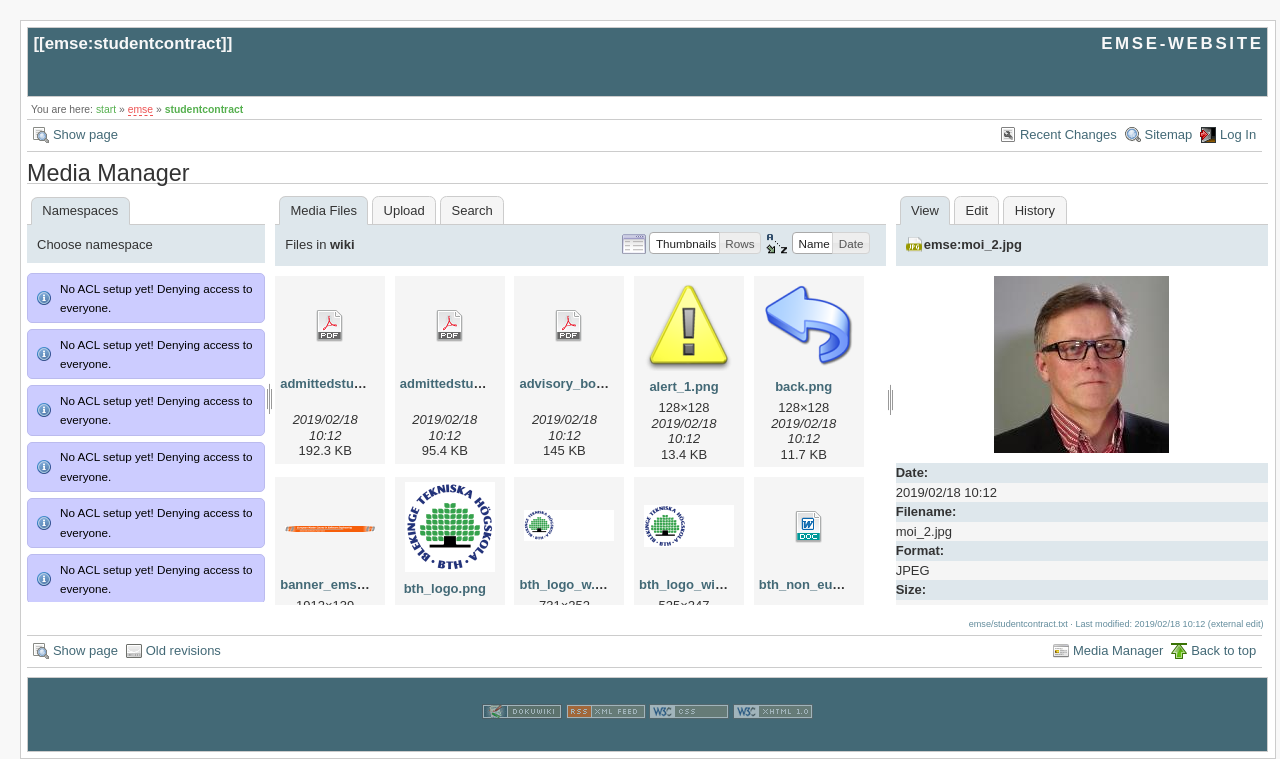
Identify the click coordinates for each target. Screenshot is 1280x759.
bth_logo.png (445, 588)
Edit (977, 210)
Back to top (1223, 650)
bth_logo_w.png (568, 584)
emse (140, 109)
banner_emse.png (335, 584)
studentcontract (204, 109)
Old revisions (183, 650)
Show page (85, 134)
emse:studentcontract (133, 43)
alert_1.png (683, 386)
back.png (803, 386)
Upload (404, 210)
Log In (1238, 134)
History (1035, 210)
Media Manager (1118, 650)
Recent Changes (1068, 134)
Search (471, 210)
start (106, 109)
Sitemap (1169, 134)
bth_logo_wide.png (698, 584)
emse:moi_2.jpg (973, 244)
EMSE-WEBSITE (1182, 43)
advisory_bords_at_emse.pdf (609, 383)
